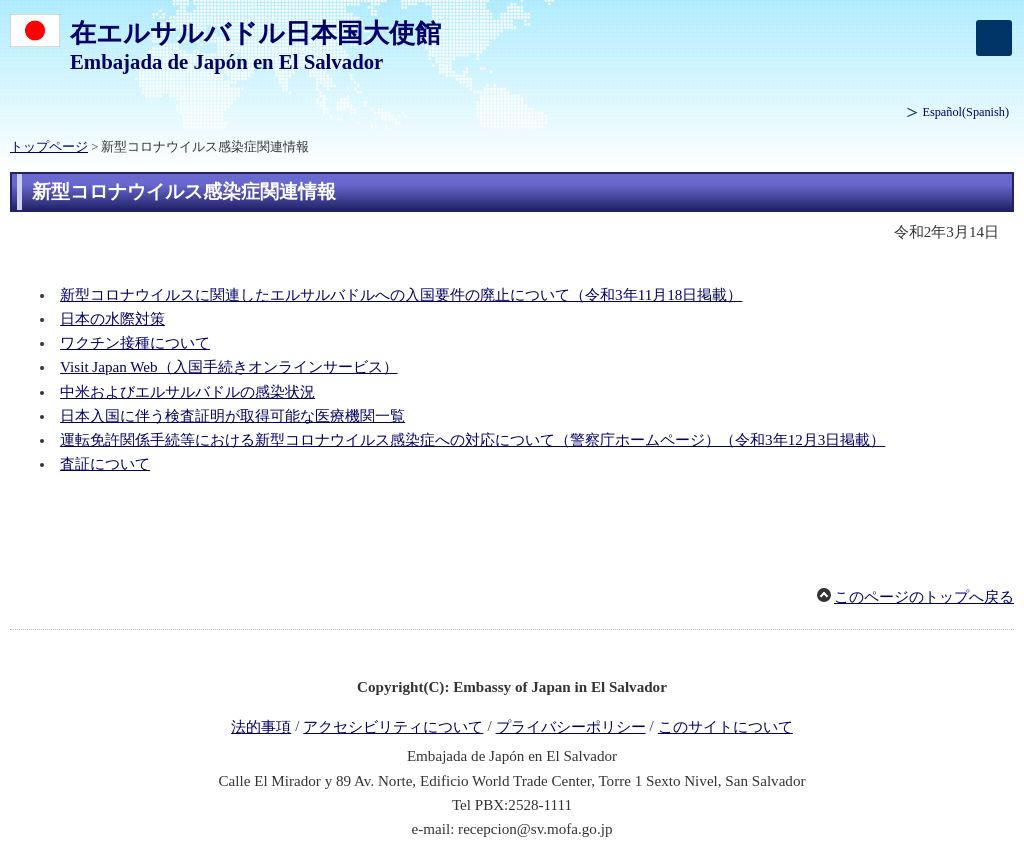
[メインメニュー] (994, 38)
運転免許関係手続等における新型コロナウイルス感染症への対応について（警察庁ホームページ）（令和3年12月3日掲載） (472, 440)
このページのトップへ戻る (924, 597)
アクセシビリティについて (393, 727)
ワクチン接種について (135, 343)
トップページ (49, 147)
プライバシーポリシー (571, 727)
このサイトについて (725, 727)
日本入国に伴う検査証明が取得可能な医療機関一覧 (232, 416)
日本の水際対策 (112, 319)
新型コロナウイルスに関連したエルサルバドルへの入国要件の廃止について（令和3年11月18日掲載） (401, 295)
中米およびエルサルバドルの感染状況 (187, 392)
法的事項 (261, 727)
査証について (105, 464)
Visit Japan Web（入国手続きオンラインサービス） (228, 367)
